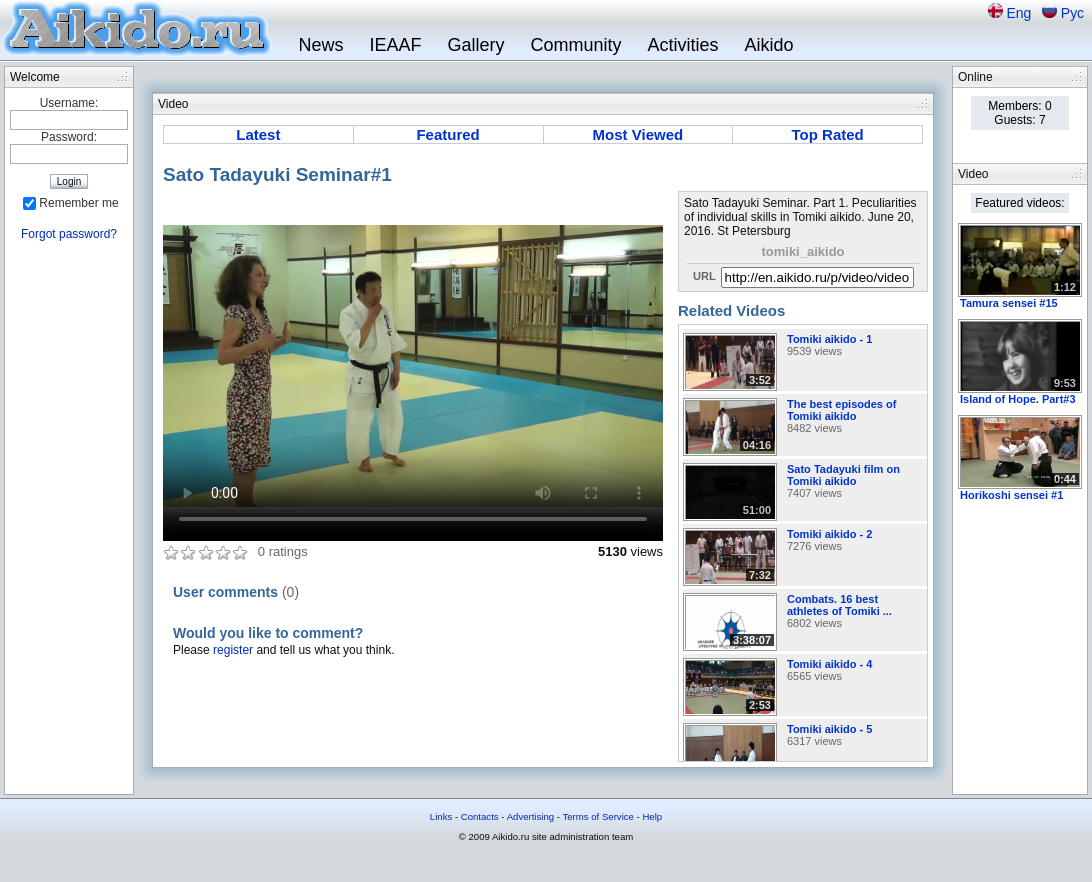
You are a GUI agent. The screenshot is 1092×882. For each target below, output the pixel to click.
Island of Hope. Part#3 (1018, 399)
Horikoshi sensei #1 (1011, 495)
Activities (683, 45)
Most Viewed (638, 134)
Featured (447, 134)
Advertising (530, 816)
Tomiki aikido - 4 (829, 664)
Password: (69, 137)
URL (704, 276)
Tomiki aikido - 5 (829, 729)
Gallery (475, 45)
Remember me (78, 203)
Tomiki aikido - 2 (829, 534)
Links (441, 816)
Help (652, 816)
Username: (69, 103)
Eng (1020, 13)
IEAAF (395, 45)
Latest (258, 134)
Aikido (769, 45)
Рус (1072, 13)
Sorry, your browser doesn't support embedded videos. (413, 366)
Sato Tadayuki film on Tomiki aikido (843, 475)
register (233, 650)
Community (575, 45)
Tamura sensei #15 (1009, 303)
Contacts (480, 816)
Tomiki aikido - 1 (829, 339)
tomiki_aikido (802, 251)
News (320, 45)
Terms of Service (597, 816)
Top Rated (828, 134)
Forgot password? (69, 234)
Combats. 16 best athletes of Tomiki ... (839, 605)
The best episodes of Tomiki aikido (841, 410)
